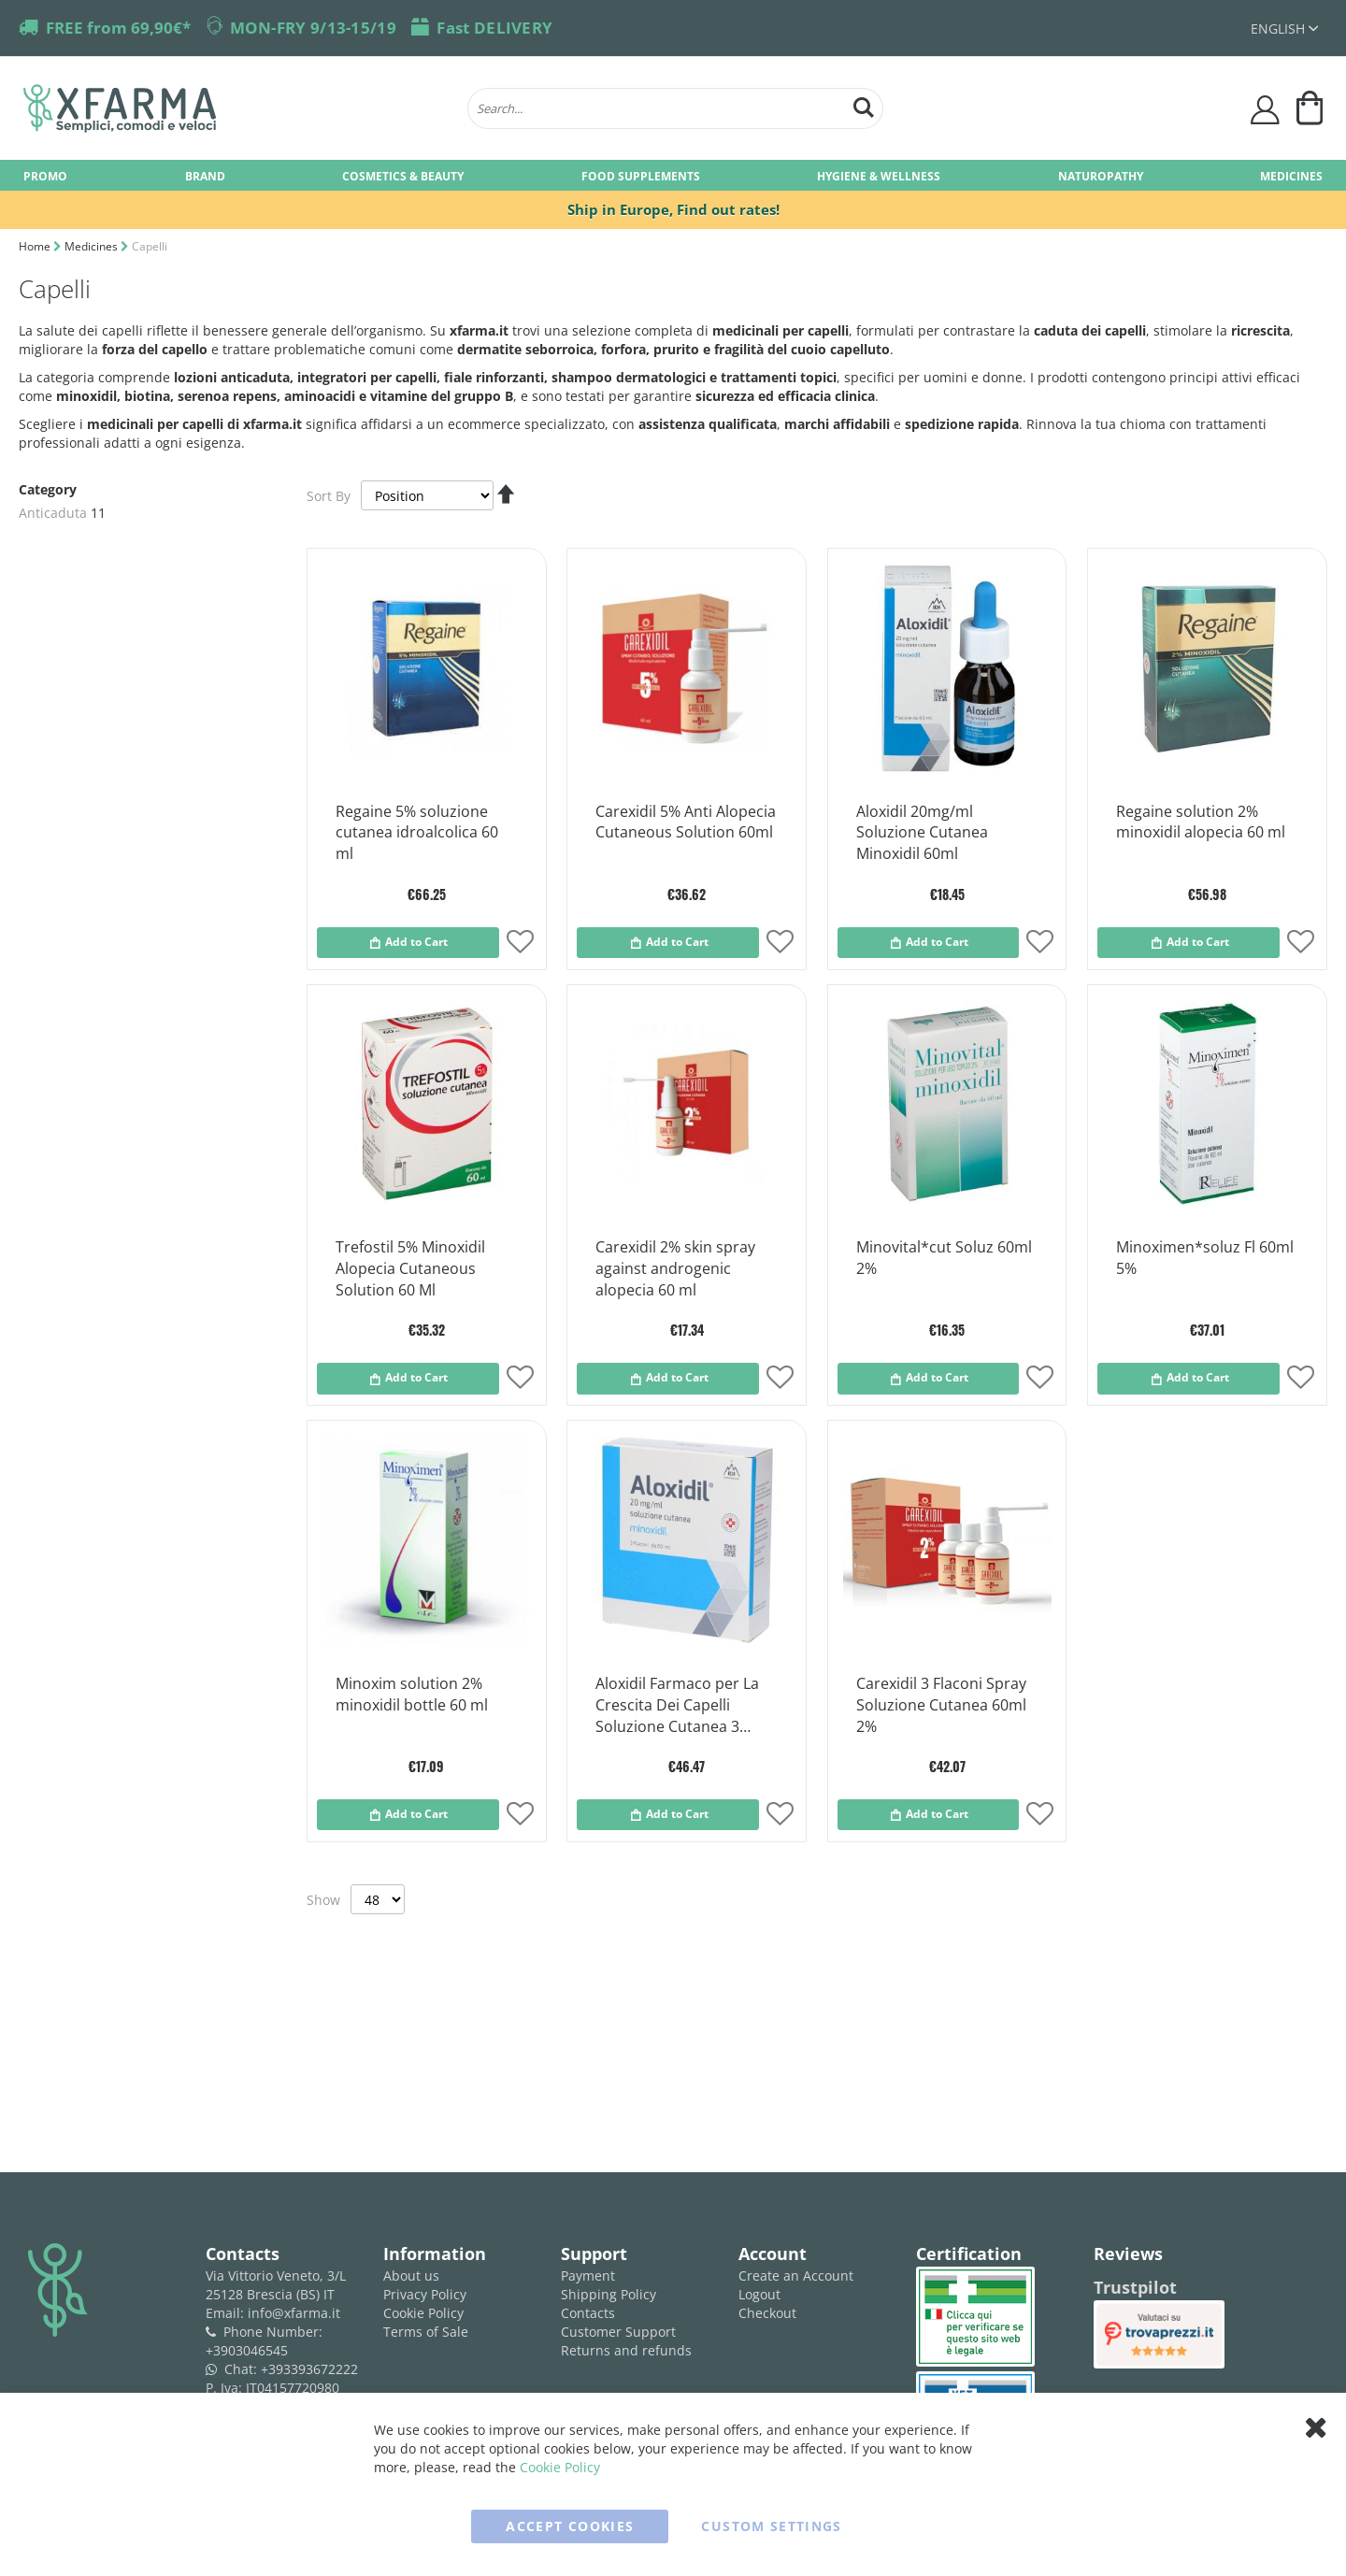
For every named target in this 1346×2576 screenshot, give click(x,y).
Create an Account (795, 2275)
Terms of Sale (425, 2331)
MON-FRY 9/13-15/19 (313, 27)
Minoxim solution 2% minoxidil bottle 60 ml (412, 1694)
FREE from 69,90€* (118, 27)
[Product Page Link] (427, 772)
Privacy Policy (424, 2294)
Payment (588, 2275)
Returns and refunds (626, 2350)
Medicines (92, 246)
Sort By (329, 496)
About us (411, 2275)
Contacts (588, 2313)
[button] (520, 943)
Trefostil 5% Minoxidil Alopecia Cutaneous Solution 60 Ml (410, 1268)
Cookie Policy (423, 2313)
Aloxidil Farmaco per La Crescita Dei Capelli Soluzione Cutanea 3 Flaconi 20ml (677, 1706)
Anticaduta (53, 513)
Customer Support (618, 2331)
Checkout (767, 2313)
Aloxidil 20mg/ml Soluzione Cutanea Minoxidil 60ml (922, 833)
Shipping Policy (608, 2294)
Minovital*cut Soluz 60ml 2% (944, 1258)
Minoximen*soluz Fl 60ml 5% (1205, 1258)
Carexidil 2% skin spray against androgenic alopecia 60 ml (675, 1268)
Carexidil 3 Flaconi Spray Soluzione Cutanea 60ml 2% (941, 1705)
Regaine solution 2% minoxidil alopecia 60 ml (1200, 822)
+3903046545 (247, 2350)
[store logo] (236, 108)
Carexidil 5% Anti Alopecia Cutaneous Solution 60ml (685, 822)
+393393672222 (309, 2369)
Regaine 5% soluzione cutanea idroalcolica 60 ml (417, 833)
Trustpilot (1135, 2287)
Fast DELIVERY (494, 27)
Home (36, 246)
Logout (759, 2294)
